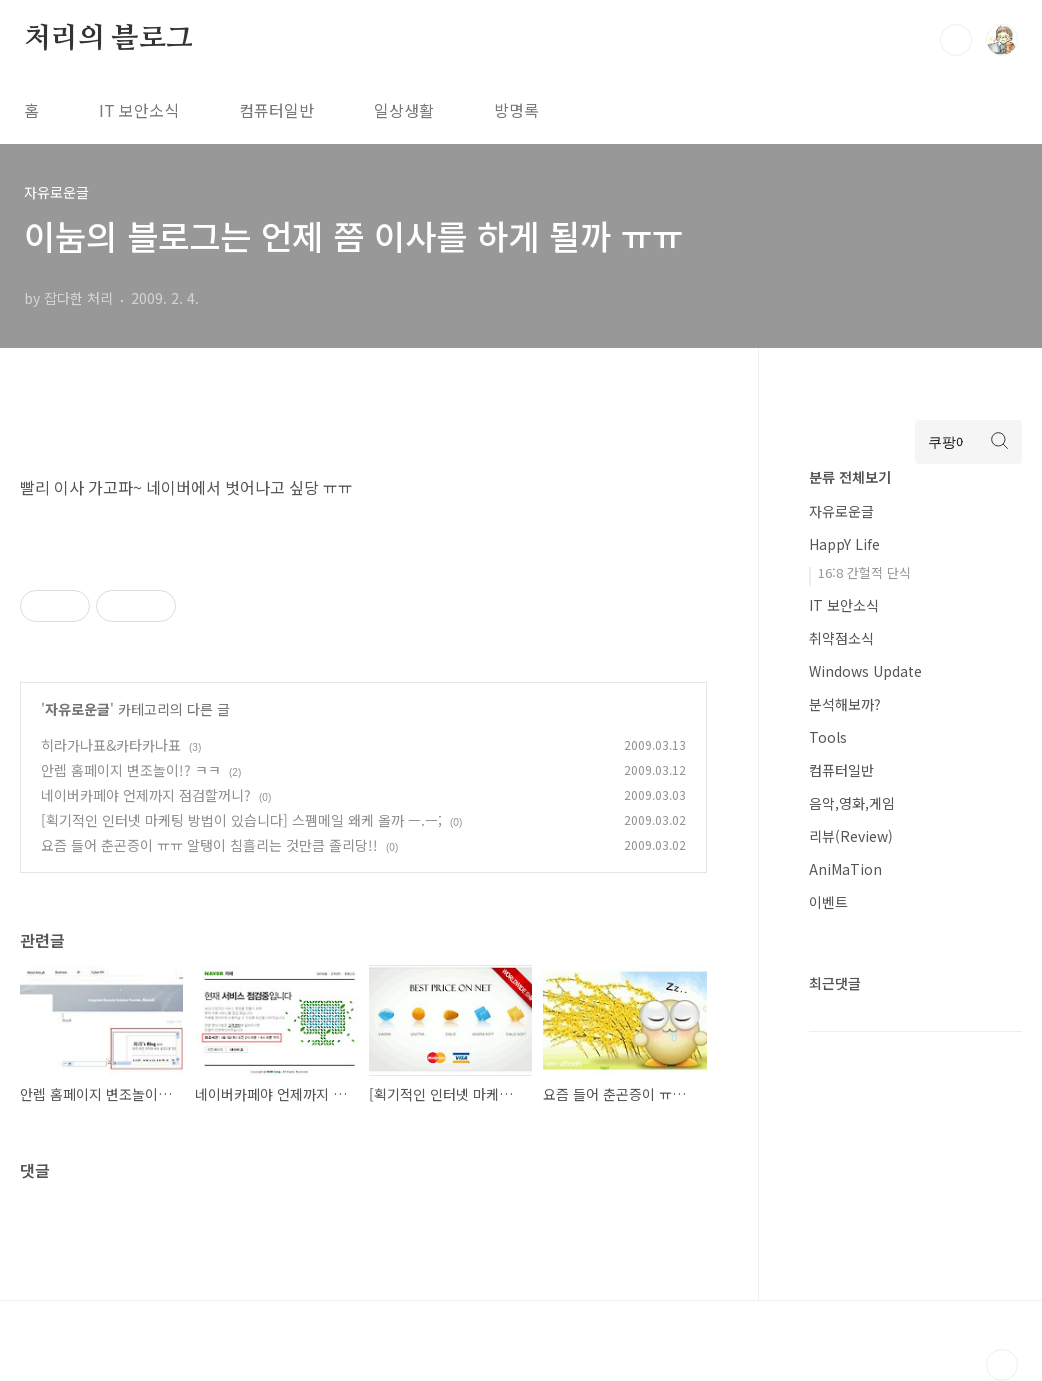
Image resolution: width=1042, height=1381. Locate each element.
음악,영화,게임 (852, 803)
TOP (1002, 1365)
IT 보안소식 (139, 110)
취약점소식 (841, 638)
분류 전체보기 (850, 477)
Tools (828, 737)
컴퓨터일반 (276, 110)
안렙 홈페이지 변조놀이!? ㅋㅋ (131, 770)
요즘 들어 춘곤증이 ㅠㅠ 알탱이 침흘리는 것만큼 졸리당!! (209, 845)
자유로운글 (77, 709)
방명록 (516, 110)
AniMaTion (845, 869)
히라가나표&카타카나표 (111, 745)
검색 (956, 40)
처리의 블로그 (108, 39)
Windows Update (865, 671)
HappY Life (844, 544)
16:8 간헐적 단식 (864, 572)
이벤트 (828, 902)
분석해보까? (845, 704)
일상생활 (404, 110)
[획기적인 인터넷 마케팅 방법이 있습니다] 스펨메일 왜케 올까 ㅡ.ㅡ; (241, 820)
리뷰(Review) (851, 836)
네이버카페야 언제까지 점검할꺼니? (146, 795)
